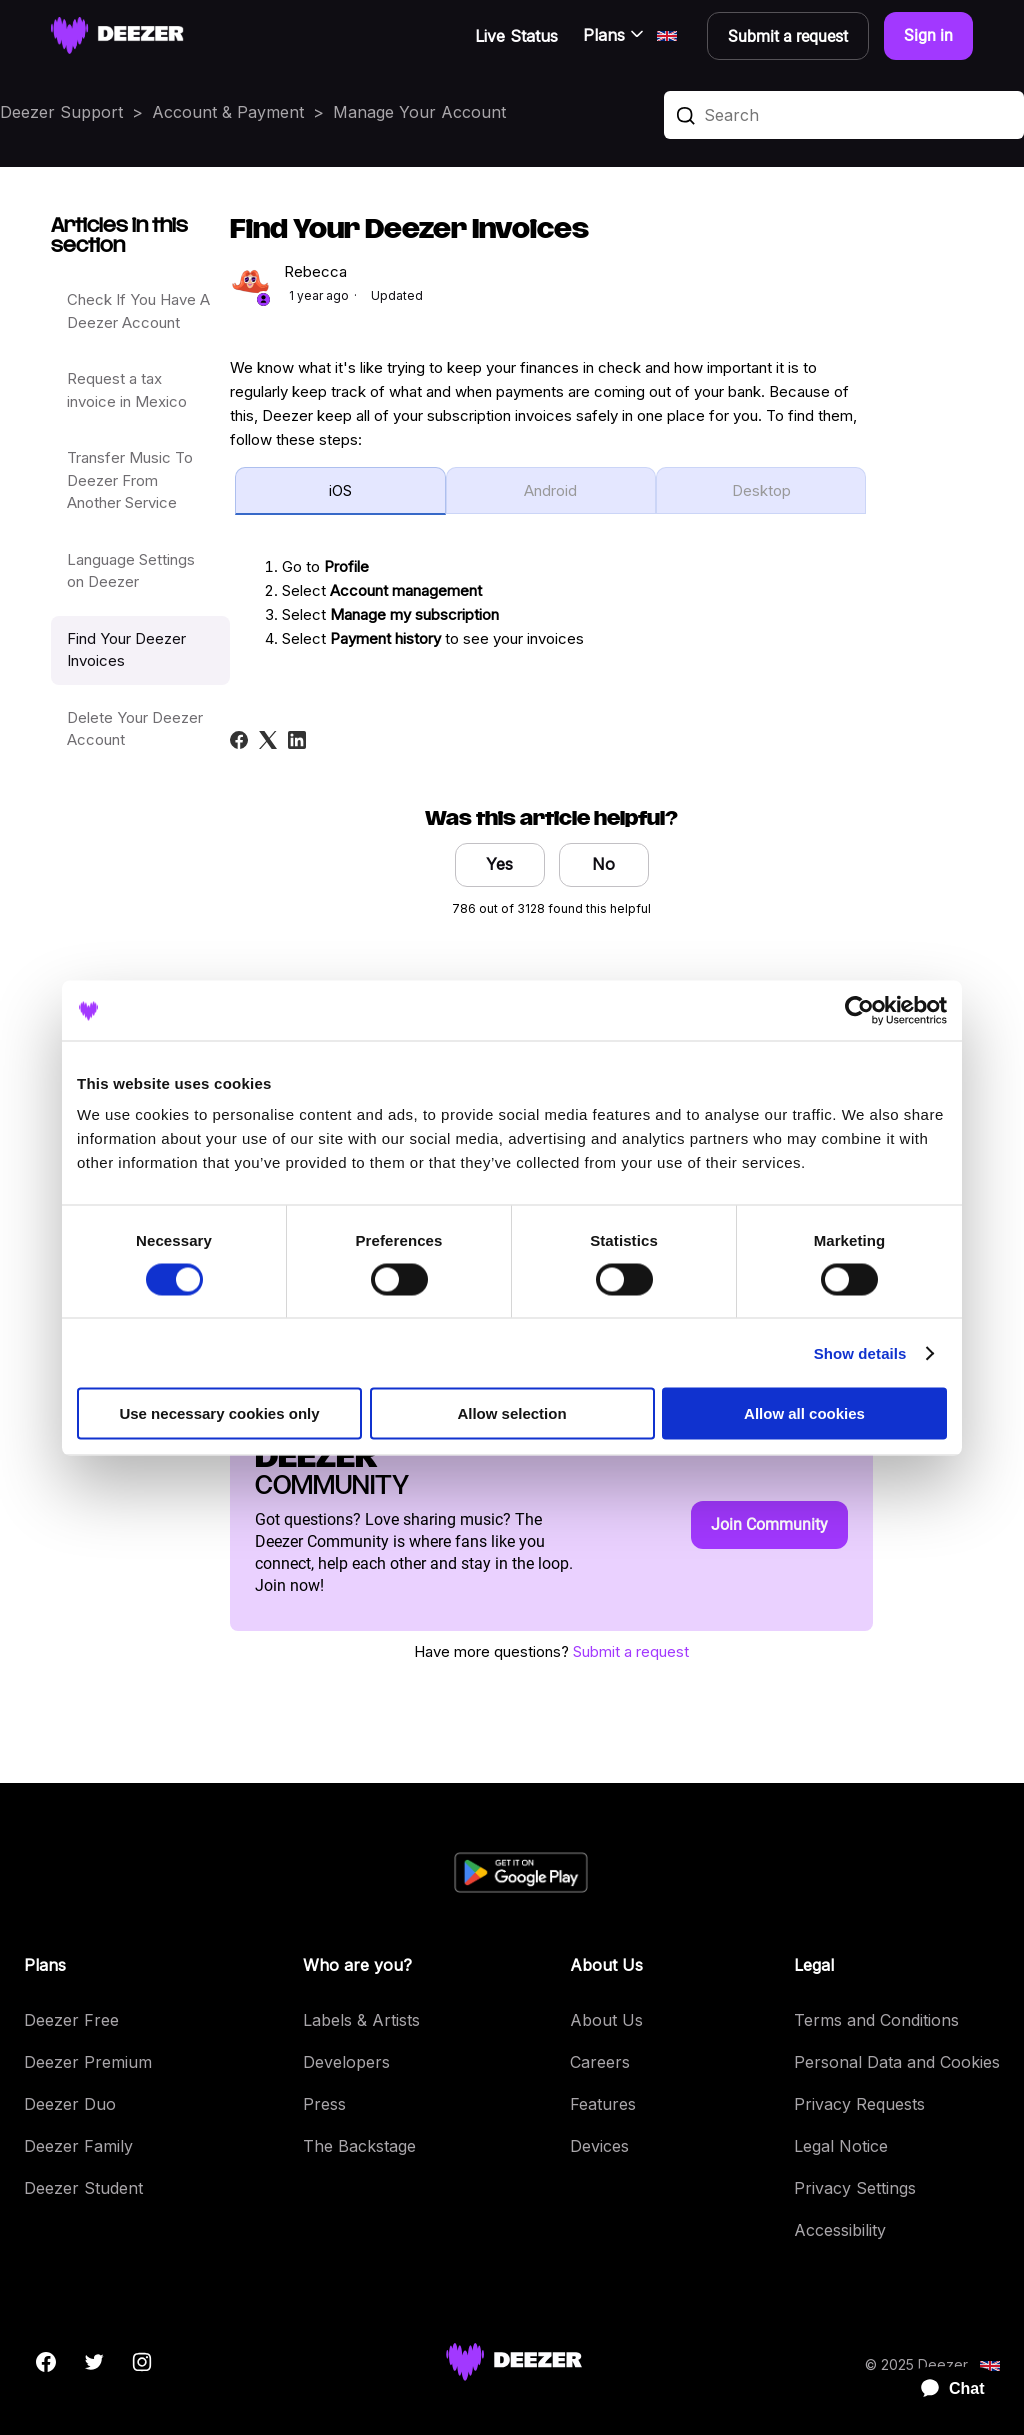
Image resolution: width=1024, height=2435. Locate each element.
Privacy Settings (855, 2188)
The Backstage (359, 2146)
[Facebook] (239, 740)
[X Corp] (268, 740)
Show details (860, 1352)
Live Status (516, 36)
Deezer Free (71, 2020)
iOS (340, 490)
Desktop (761, 490)
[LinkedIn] (297, 740)
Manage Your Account (419, 112)
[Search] (844, 115)
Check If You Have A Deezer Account (138, 311)
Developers (346, 2062)
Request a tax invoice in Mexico (127, 390)
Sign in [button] (928, 35)
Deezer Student (83, 2188)
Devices (599, 2146)
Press (324, 2104)
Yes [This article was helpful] (499, 864)
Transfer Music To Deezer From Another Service (130, 480)
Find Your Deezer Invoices (126, 650)
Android (550, 490)
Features (603, 2104)
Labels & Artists (361, 2020)
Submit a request (631, 1651)
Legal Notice (841, 2146)
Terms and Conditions (876, 2020)
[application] (944, 2389)
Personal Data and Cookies (897, 2062)
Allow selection (511, 1413)
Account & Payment (228, 112)
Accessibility (840, 2230)
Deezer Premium (88, 2062)
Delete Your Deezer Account (135, 729)
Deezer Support (61, 112)
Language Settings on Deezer (131, 571)
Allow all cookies (804, 1413)
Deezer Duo (70, 2104)
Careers (600, 2062)
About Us (606, 2020)
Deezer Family (78, 2146)
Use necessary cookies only (219, 1413)
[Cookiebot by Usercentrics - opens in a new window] (859, 1010)
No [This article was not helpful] (603, 864)
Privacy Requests (859, 2104)
